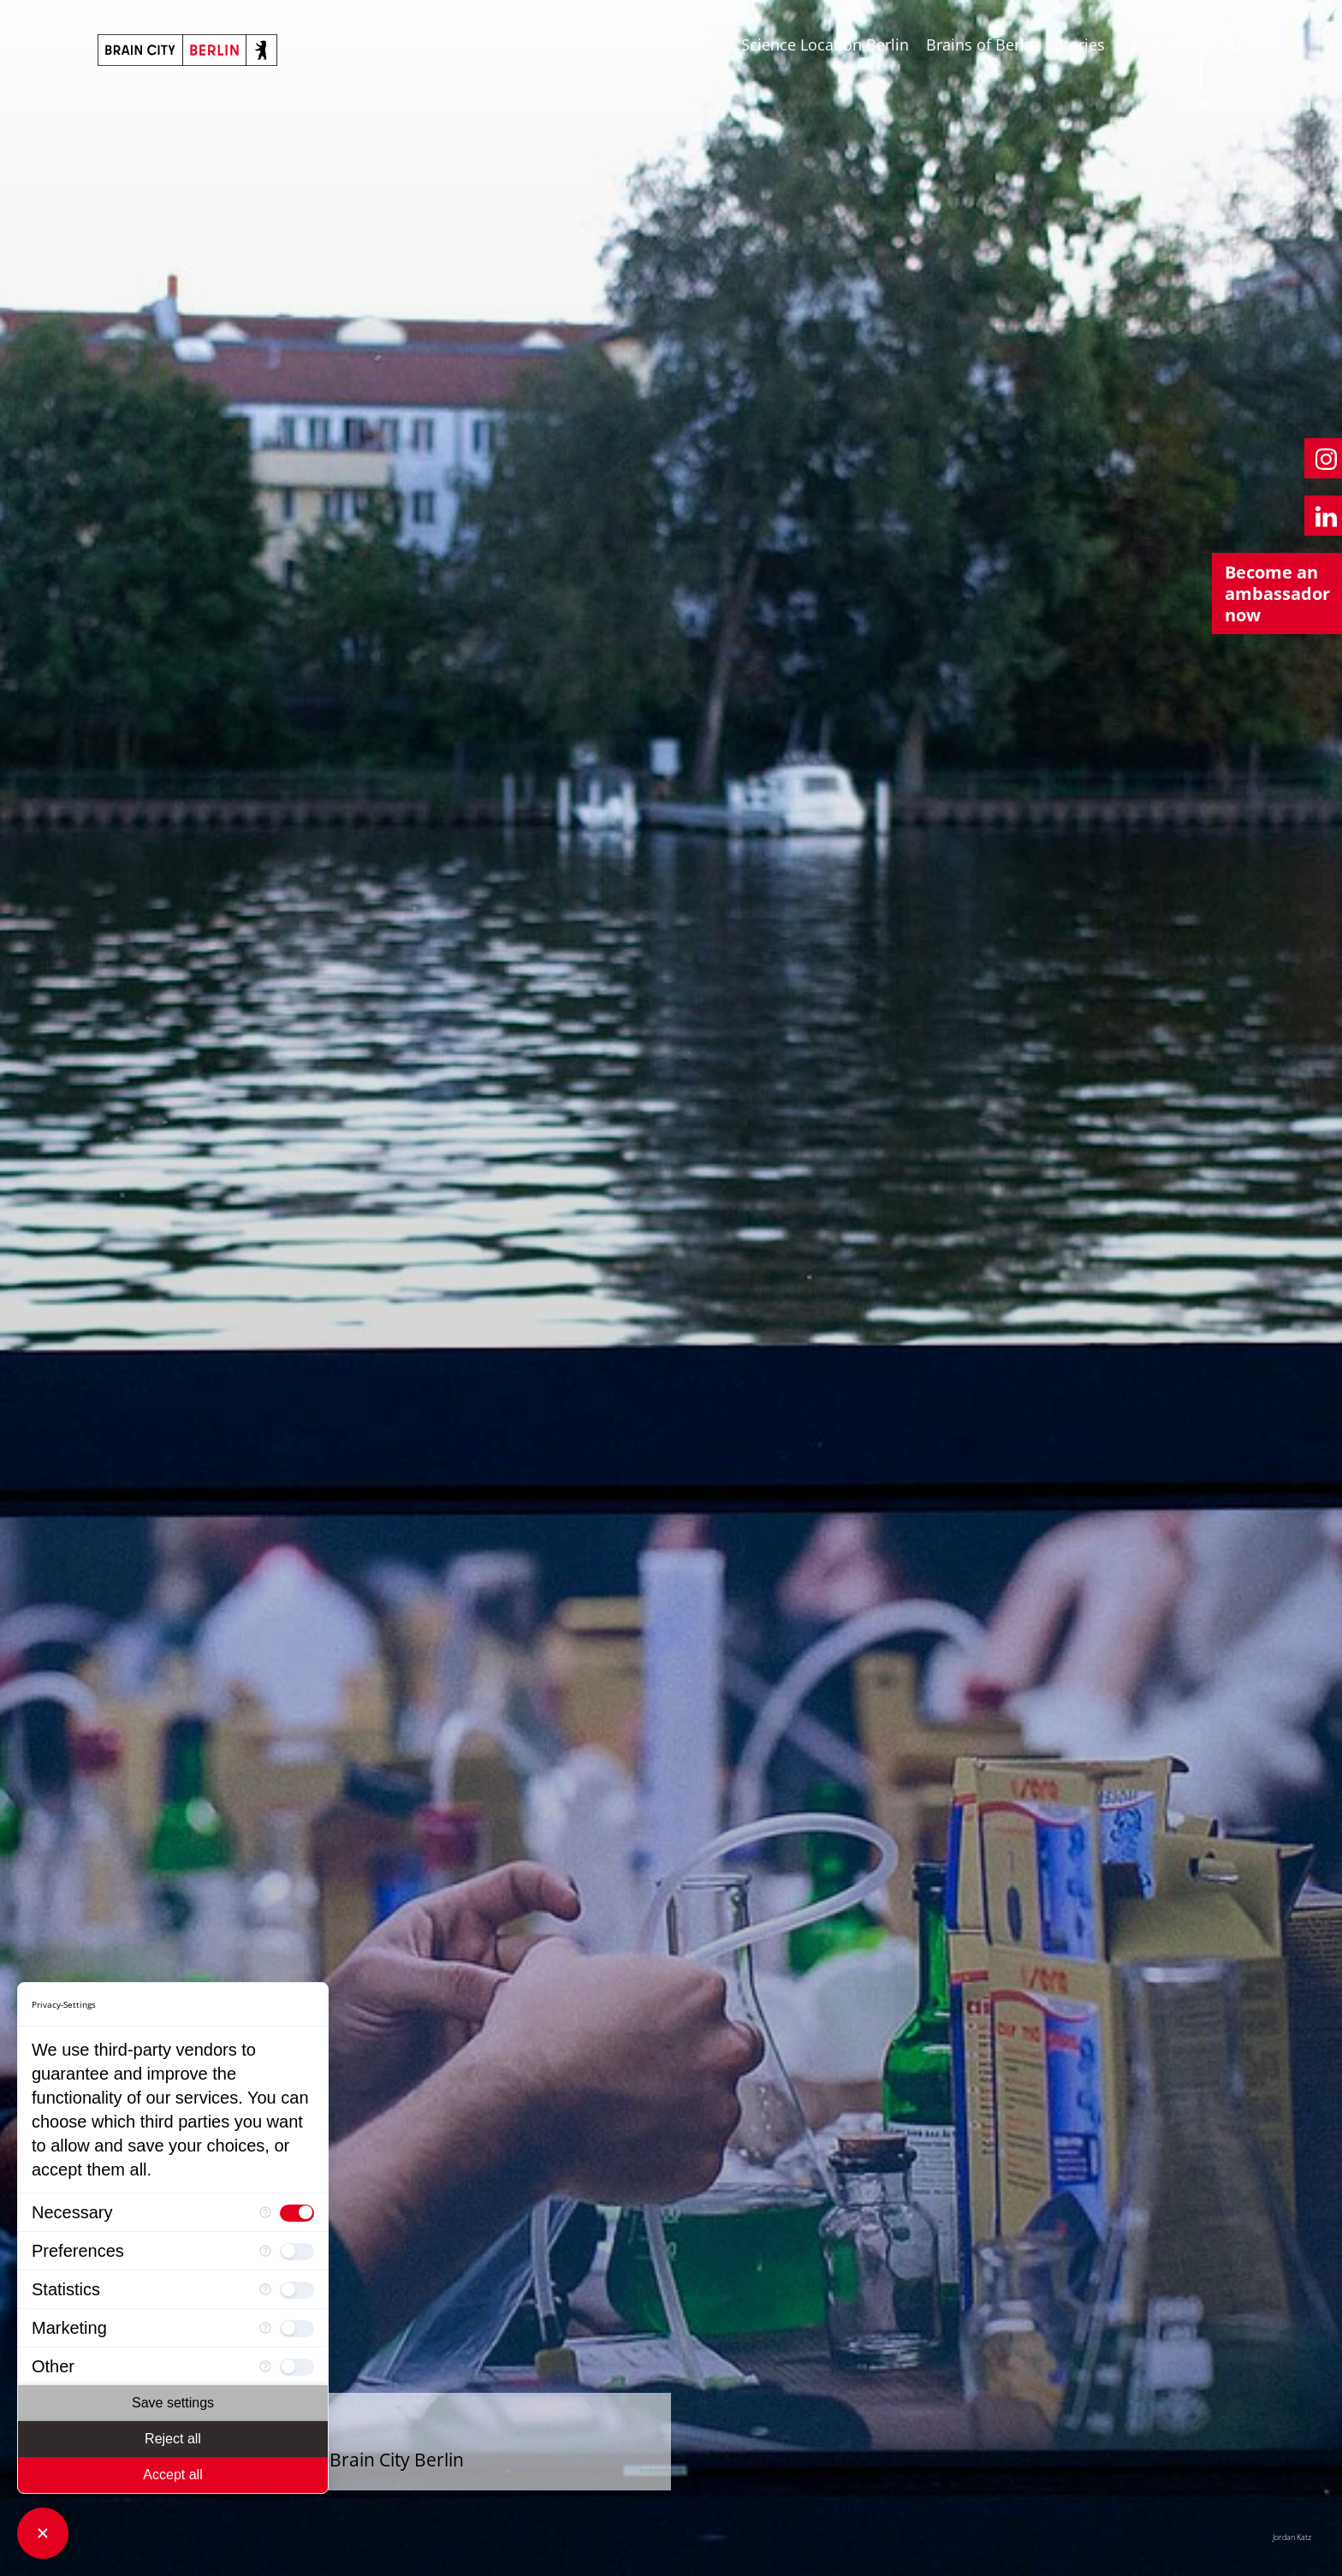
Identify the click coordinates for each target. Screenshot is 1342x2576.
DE (1234, 44)
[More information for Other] (265, 2366)
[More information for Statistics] (265, 2289)
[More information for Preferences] (265, 2251)
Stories (1080, 44)
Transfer (1152, 44)
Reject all (173, 2438)
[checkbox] (297, 2212)
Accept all (172, 2474)
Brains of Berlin (982, 44)
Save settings (173, 2402)
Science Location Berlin (825, 44)
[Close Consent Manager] (42, 2533)
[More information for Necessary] (265, 2212)
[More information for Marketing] (265, 2328)
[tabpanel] (671, 1288)
